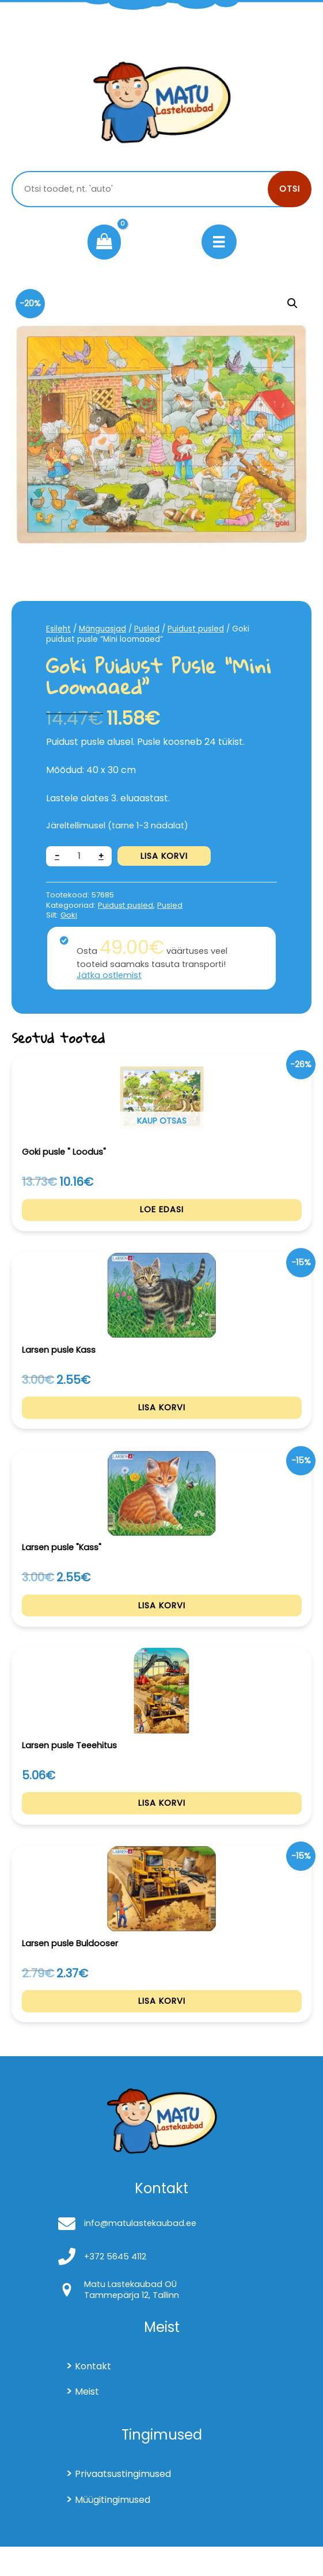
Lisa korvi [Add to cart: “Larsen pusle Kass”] (161, 1416)
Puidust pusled (196, 628)
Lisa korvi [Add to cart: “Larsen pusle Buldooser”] (161, 2027)
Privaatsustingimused (123, 2503)
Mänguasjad (102, 628)
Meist (87, 2421)
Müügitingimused (112, 2529)
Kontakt (93, 2395)
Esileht (58, 628)
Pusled (146, 628)
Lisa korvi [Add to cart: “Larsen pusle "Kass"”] (161, 1620)
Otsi (289, 189)
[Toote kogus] (79, 856)
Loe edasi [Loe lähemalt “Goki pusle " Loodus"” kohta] (162, 1213)
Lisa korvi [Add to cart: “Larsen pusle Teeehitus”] (161, 1823)
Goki (68, 915)
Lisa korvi (164, 856)
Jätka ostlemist (109, 975)
